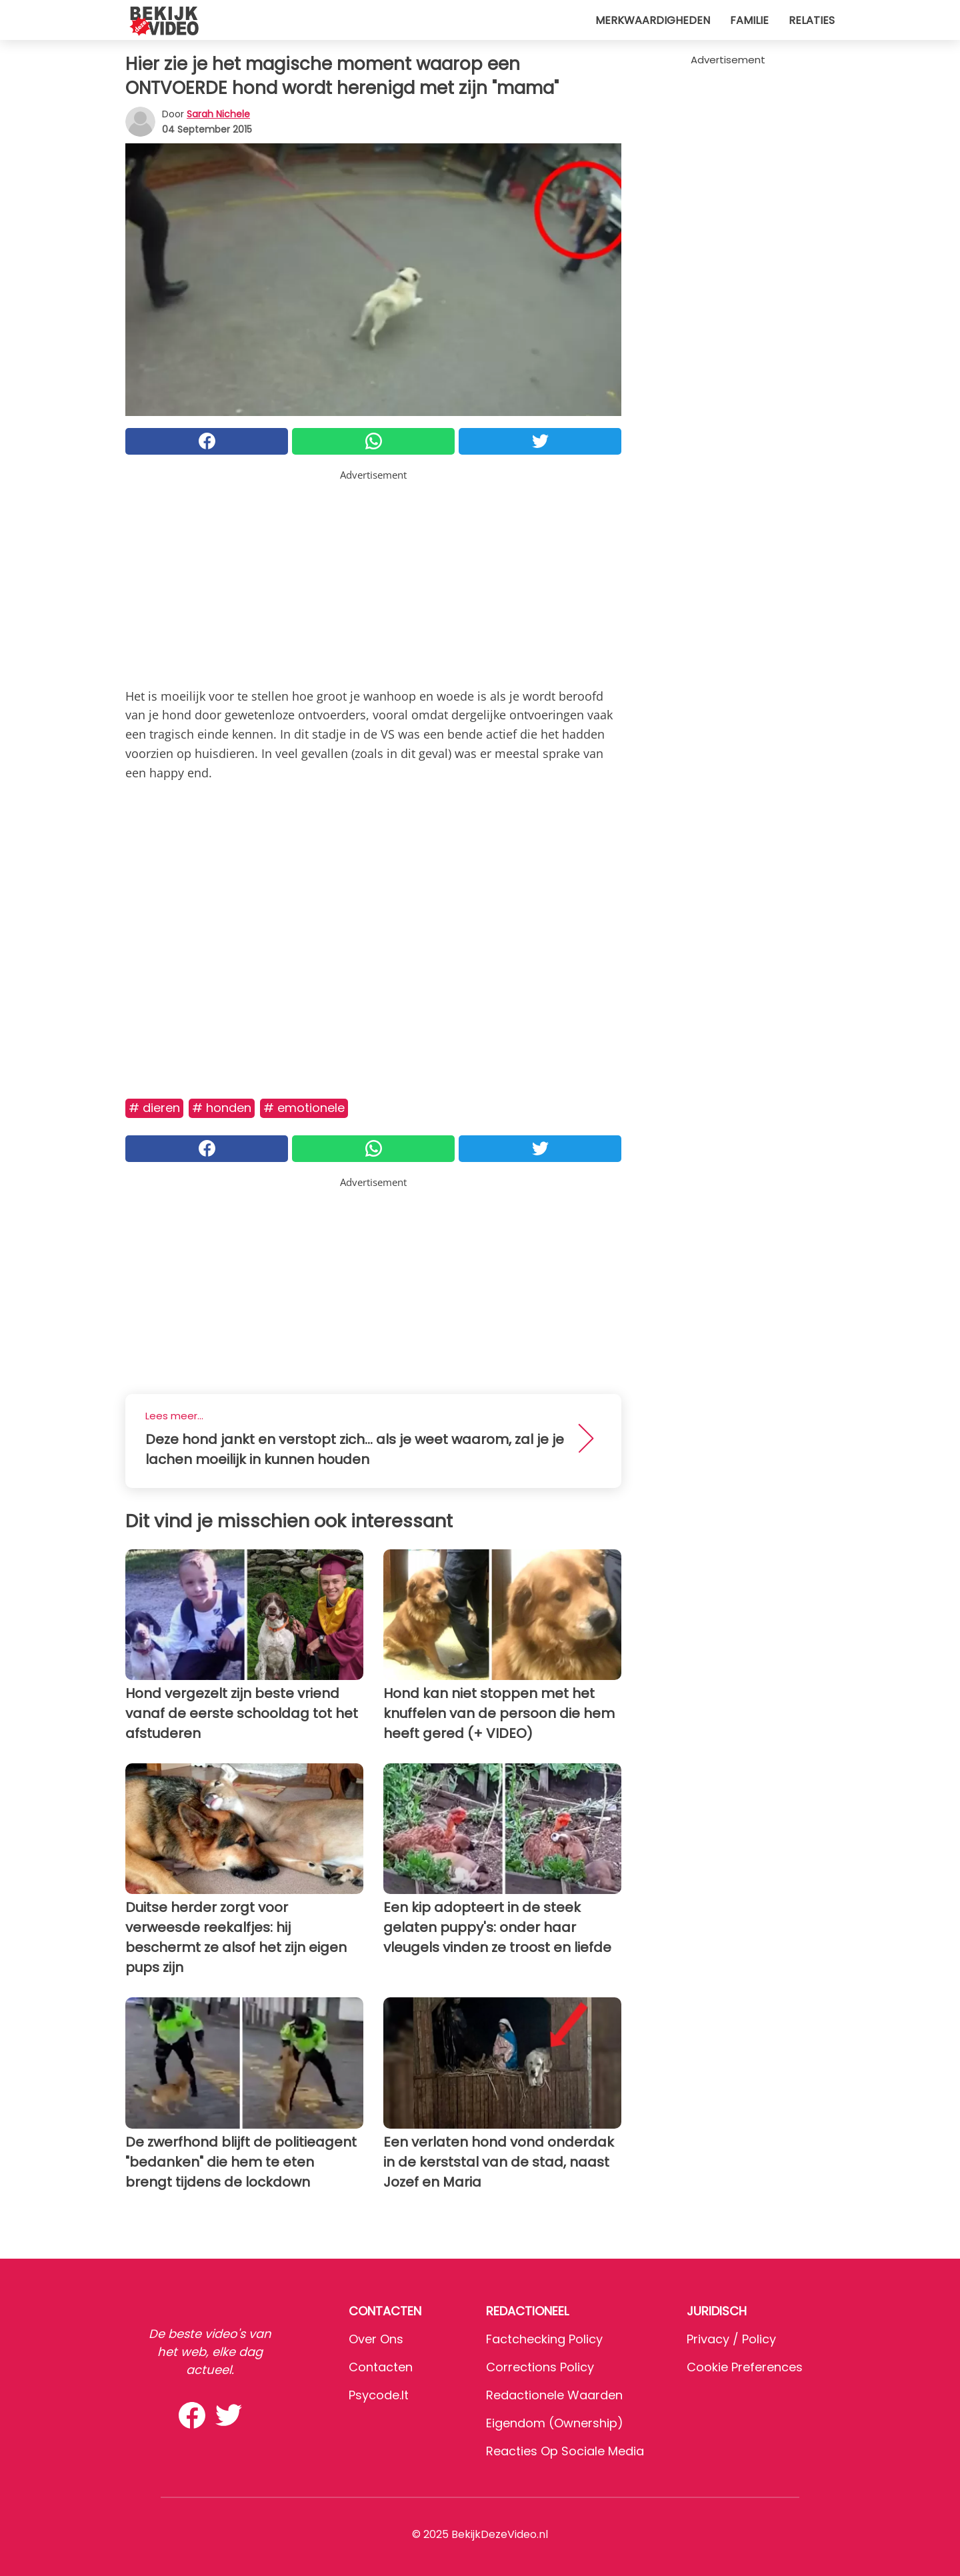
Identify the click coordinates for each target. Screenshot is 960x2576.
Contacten (381, 2367)
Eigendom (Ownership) (554, 2423)
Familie (749, 20)
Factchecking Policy (544, 2339)
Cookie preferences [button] (745, 2367)
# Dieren (154, 1107)
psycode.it (379, 2395)
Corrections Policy (540, 2367)
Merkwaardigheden (652, 20)
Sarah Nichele (218, 114)
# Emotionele (304, 1107)
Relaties (812, 20)
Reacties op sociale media (565, 2451)
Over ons (376, 2339)
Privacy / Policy (731, 2339)
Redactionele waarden (554, 2395)
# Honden (221, 1107)
